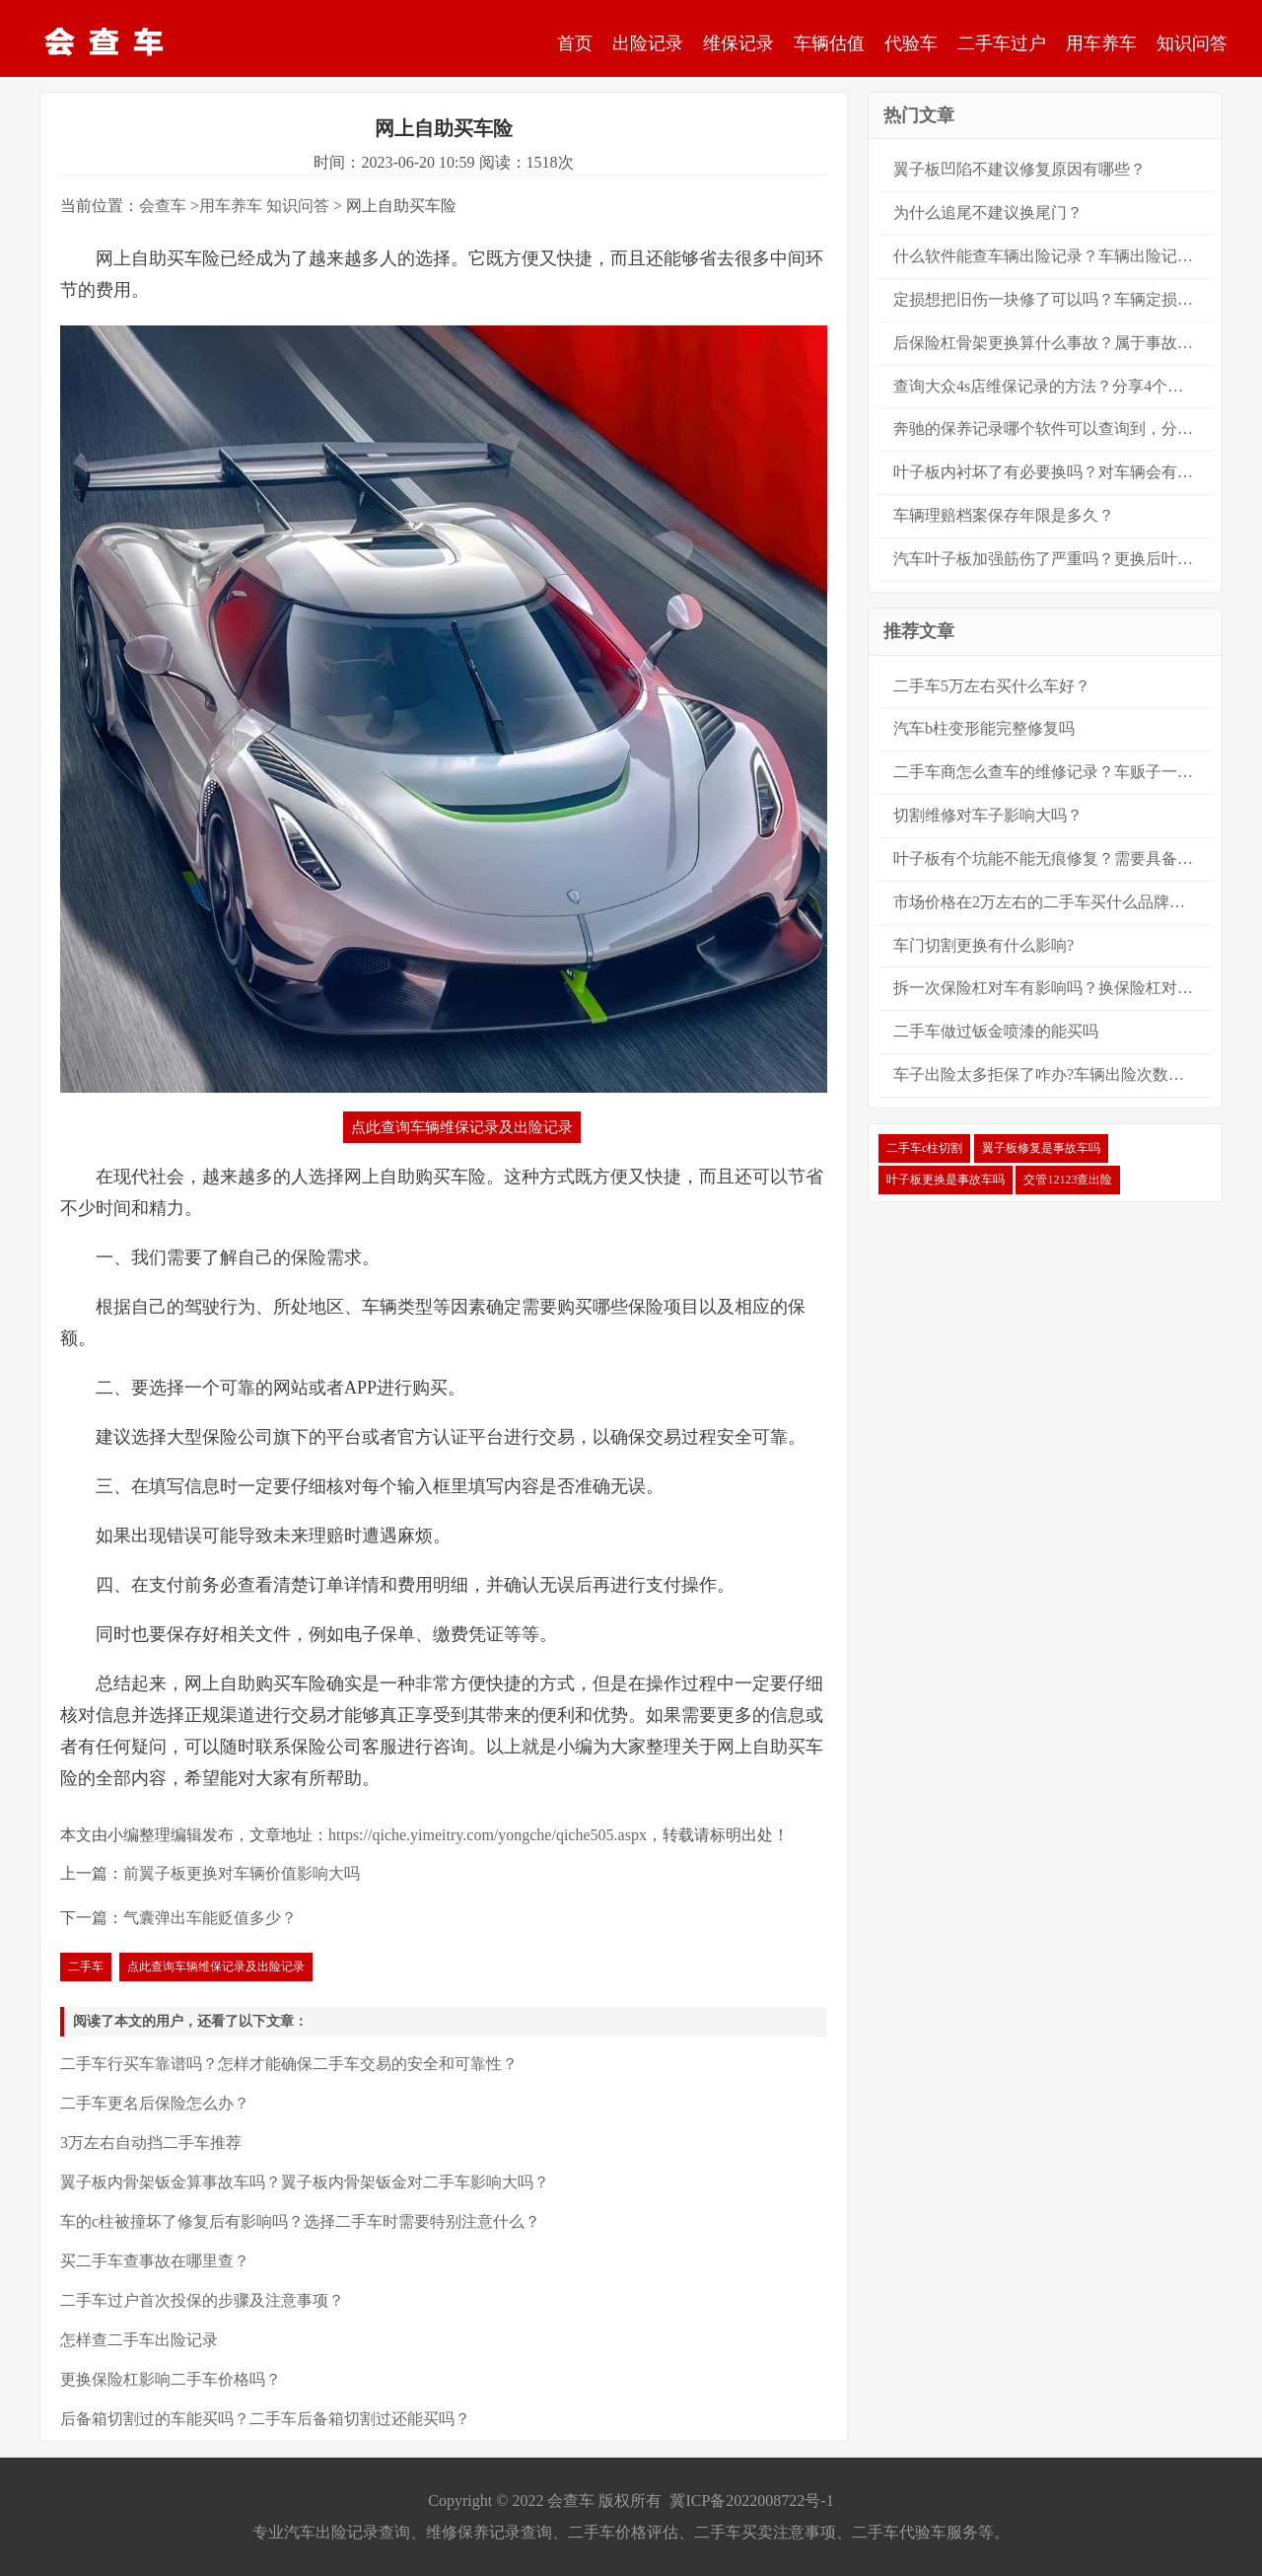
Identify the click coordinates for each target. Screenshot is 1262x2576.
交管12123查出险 (1067, 1179)
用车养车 (1101, 43)
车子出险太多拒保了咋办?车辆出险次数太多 (1046, 1074)
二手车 (86, 1966)
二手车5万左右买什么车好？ (991, 686)
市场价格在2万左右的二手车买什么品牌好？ (1047, 902)
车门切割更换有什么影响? (983, 945)
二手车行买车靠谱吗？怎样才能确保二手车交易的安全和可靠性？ (289, 2063)
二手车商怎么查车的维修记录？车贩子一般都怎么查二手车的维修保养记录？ (1052, 771)
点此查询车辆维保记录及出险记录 (462, 1127)
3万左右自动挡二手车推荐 (151, 2142)
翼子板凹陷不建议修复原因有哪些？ (1019, 169)
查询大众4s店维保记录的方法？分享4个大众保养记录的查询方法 (1052, 386)
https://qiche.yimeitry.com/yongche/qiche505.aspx (487, 1834)
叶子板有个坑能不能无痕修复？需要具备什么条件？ (1052, 858)
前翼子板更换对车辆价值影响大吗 (241, 1873)
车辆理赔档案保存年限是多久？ (1003, 515)
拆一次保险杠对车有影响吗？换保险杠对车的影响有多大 (1052, 987)
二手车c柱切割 (924, 1148)
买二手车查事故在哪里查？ (154, 2261)
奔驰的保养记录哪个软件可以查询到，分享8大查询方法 (1052, 428)
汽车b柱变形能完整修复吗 (984, 728)
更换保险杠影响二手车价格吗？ (170, 2379)
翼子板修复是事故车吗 (1041, 1148)
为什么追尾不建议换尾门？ (988, 212)
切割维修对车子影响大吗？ (988, 815)
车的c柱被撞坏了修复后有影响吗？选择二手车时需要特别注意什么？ (300, 2221)
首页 (575, 43)
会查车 (162, 205)
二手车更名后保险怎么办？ (154, 2103)
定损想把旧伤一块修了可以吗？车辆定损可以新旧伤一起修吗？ (1052, 299)
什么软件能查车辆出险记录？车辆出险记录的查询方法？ (1052, 256)
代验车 (911, 43)
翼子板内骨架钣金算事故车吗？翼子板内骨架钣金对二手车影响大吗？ (304, 2182)
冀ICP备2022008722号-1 (751, 2500)
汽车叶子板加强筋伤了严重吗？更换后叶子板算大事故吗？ (1052, 558)
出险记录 (647, 43)
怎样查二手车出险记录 (139, 2339)
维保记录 (738, 43)
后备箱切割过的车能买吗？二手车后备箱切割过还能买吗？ (265, 2418)
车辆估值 (829, 43)
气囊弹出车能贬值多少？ (210, 1917)
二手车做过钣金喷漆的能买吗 (995, 1031)
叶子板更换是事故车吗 (945, 1179)
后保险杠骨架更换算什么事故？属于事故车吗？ (1052, 342)
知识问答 (1192, 43)
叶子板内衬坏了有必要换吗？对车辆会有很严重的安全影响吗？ (1052, 472)
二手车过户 (1001, 43)
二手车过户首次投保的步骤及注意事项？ (202, 2300)
